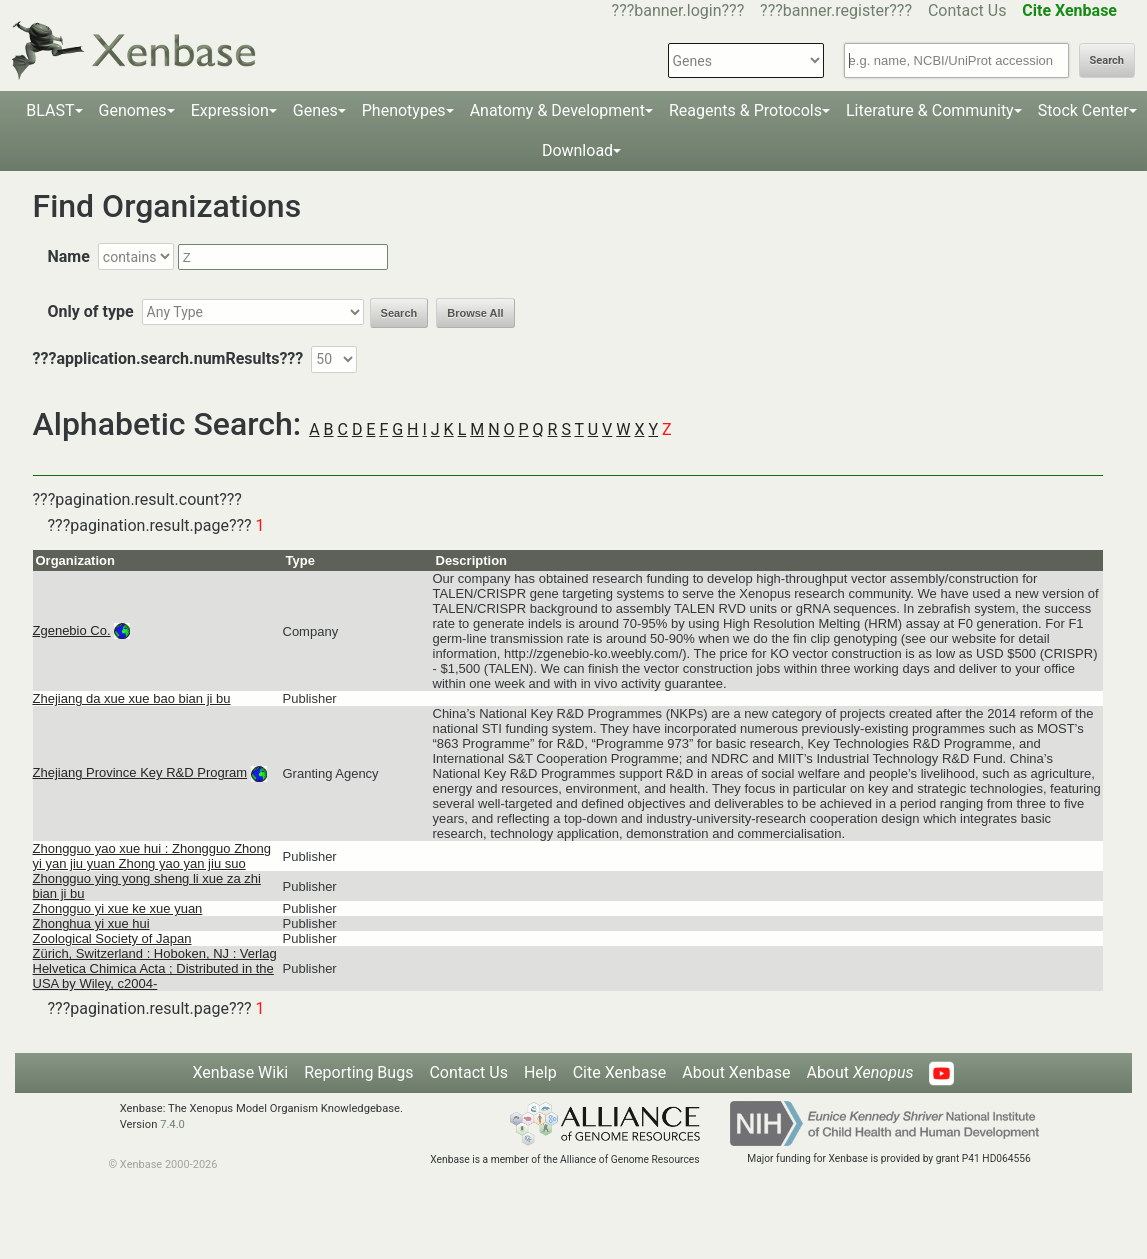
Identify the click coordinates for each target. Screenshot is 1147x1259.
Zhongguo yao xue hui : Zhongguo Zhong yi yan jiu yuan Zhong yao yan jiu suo (152, 856)
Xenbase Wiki (241, 1072)
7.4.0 (172, 1124)
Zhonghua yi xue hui (91, 923)
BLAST (50, 110)
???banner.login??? (678, 10)
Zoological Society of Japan (112, 938)
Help (540, 1072)
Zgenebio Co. (72, 630)
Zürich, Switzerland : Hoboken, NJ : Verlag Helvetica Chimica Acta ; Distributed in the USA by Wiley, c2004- (155, 968)
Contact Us (967, 10)
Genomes (133, 110)
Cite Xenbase (620, 1072)
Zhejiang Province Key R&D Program (140, 772)
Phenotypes (404, 110)
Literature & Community (930, 110)
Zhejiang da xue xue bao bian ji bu (132, 698)
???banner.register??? (836, 10)
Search (1107, 60)
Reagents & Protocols (745, 110)
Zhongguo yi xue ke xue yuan (118, 908)
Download (577, 150)
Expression (230, 110)
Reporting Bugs (358, 1072)
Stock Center (1083, 110)
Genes (315, 110)
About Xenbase (736, 1072)
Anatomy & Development (557, 110)
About (859, 1072)
